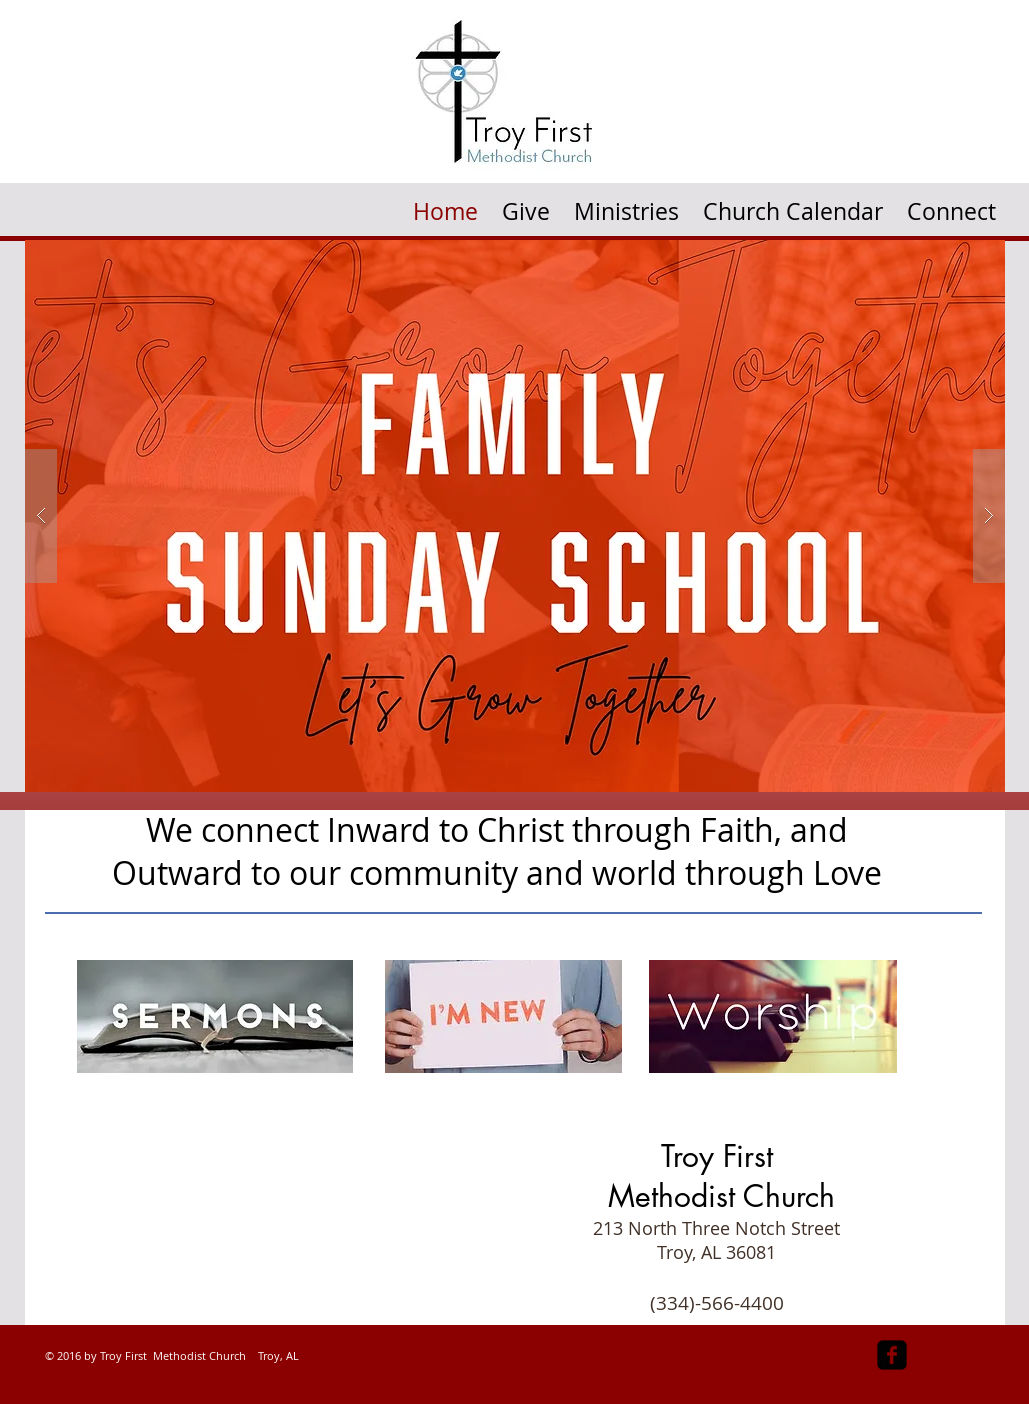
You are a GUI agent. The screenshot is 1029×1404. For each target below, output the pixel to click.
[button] (626, 204)
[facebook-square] (892, 1355)
